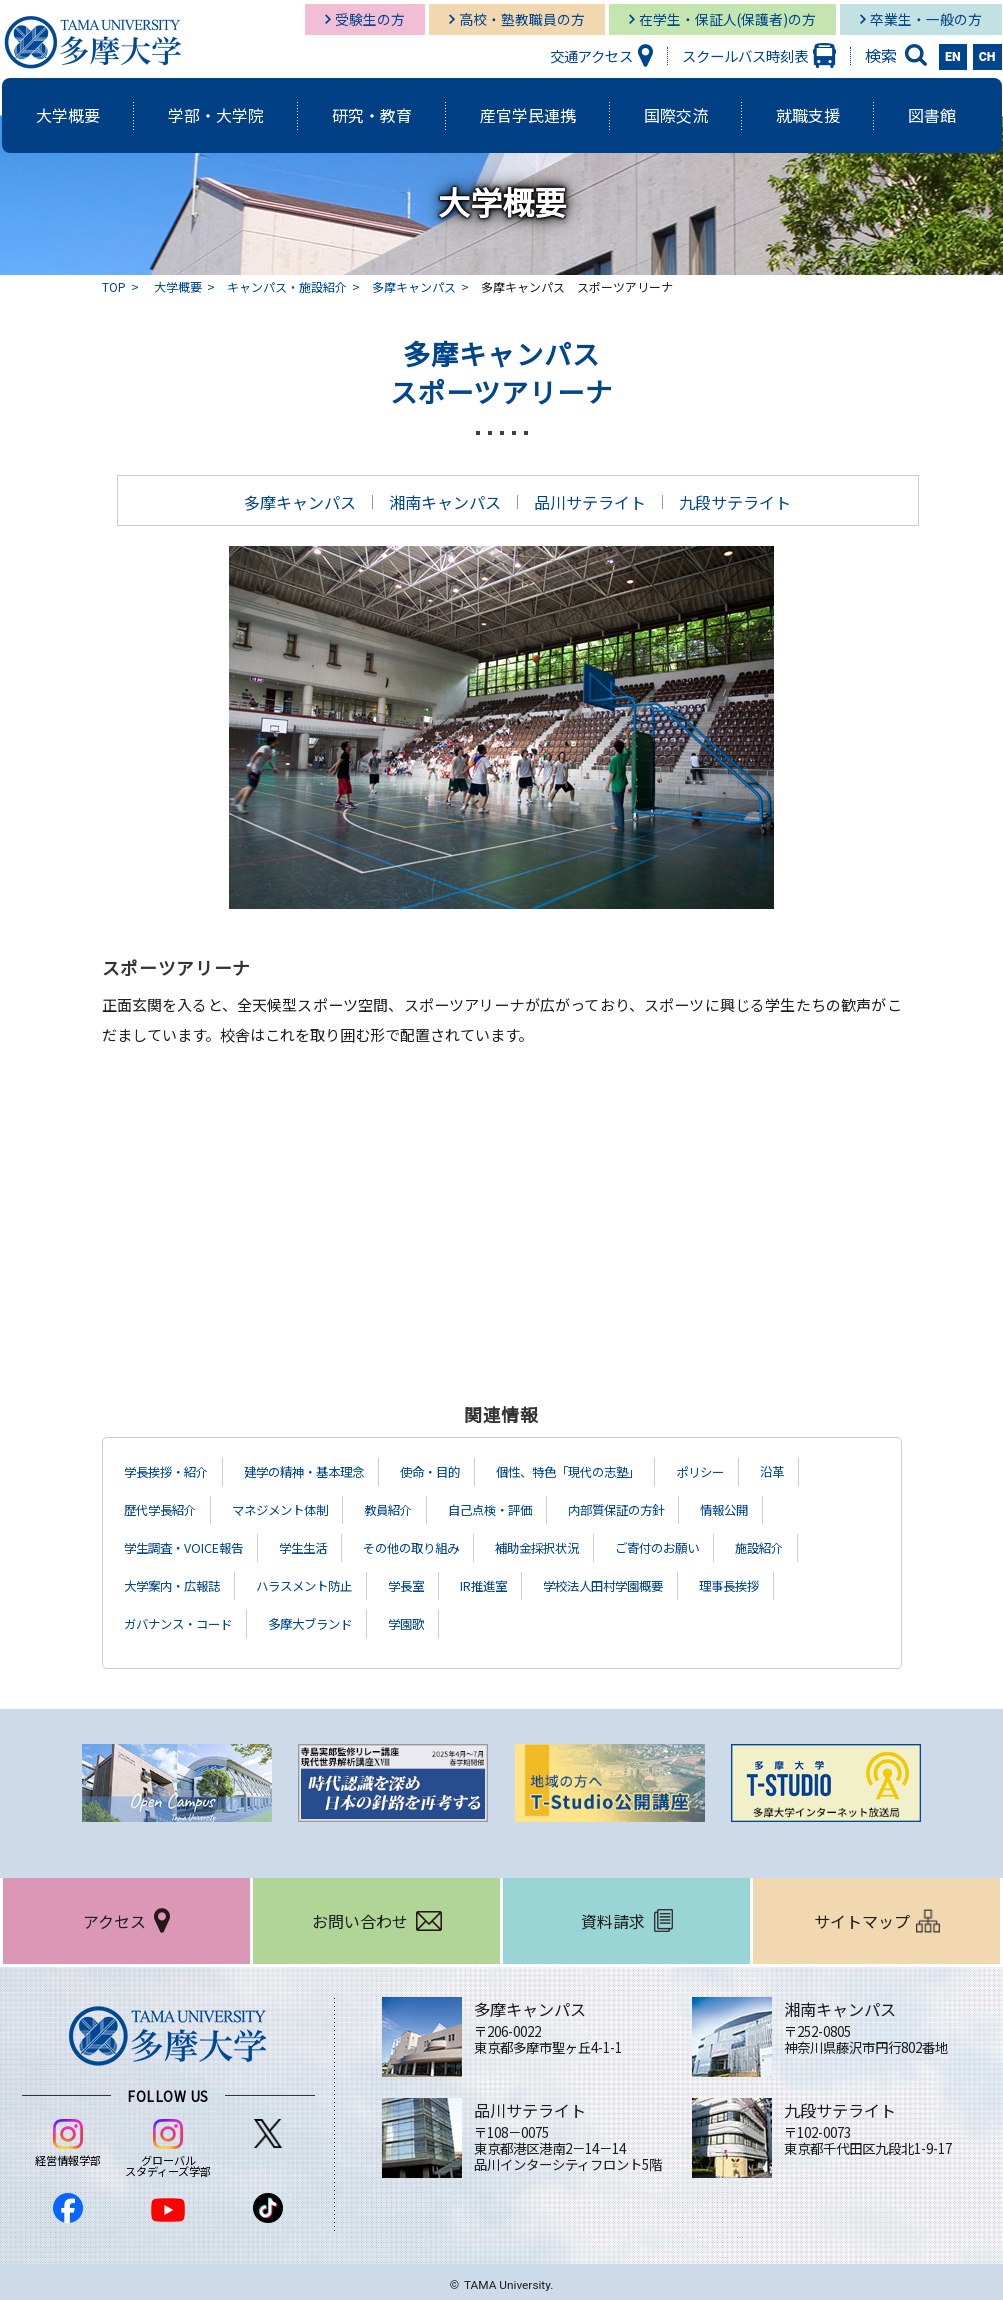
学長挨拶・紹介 (173, 1471)
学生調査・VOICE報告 (192, 1546)
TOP (114, 286)
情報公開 (794, 1509)
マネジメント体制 (300, 1509)
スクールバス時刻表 (745, 55)
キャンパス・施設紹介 (287, 286)
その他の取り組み (445, 1546)
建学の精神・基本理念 (328, 1471)
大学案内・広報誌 (180, 1584)
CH (987, 57)
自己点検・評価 (533, 1509)
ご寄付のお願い (720, 1546)
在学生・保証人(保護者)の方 (727, 19)
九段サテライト (735, 502)
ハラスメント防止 (328, 1584)
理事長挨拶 (800, 1584)
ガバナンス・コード (187, 1621)
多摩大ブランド (335, 1621)
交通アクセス (591, 55)
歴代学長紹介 (166, 1509)
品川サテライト (590, 502)
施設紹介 (833, 1546)
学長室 (441, 1584)
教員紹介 (420, 1509)
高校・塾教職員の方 (522, 19)
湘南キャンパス (445, 502)
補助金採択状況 (586, 1546)
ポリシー (772, 1471)
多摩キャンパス (414, 286)
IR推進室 (525, 1584)
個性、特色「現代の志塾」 (624, 1471)
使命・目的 (469, 1471)
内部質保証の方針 (674, 1509)
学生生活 (325, 1546)
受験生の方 (370, 19)
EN (953, 57)
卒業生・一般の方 (926, 19)
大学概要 (178, 286)
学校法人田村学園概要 (659, 1584)
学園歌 (441, 1621)
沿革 (850, 1471)
